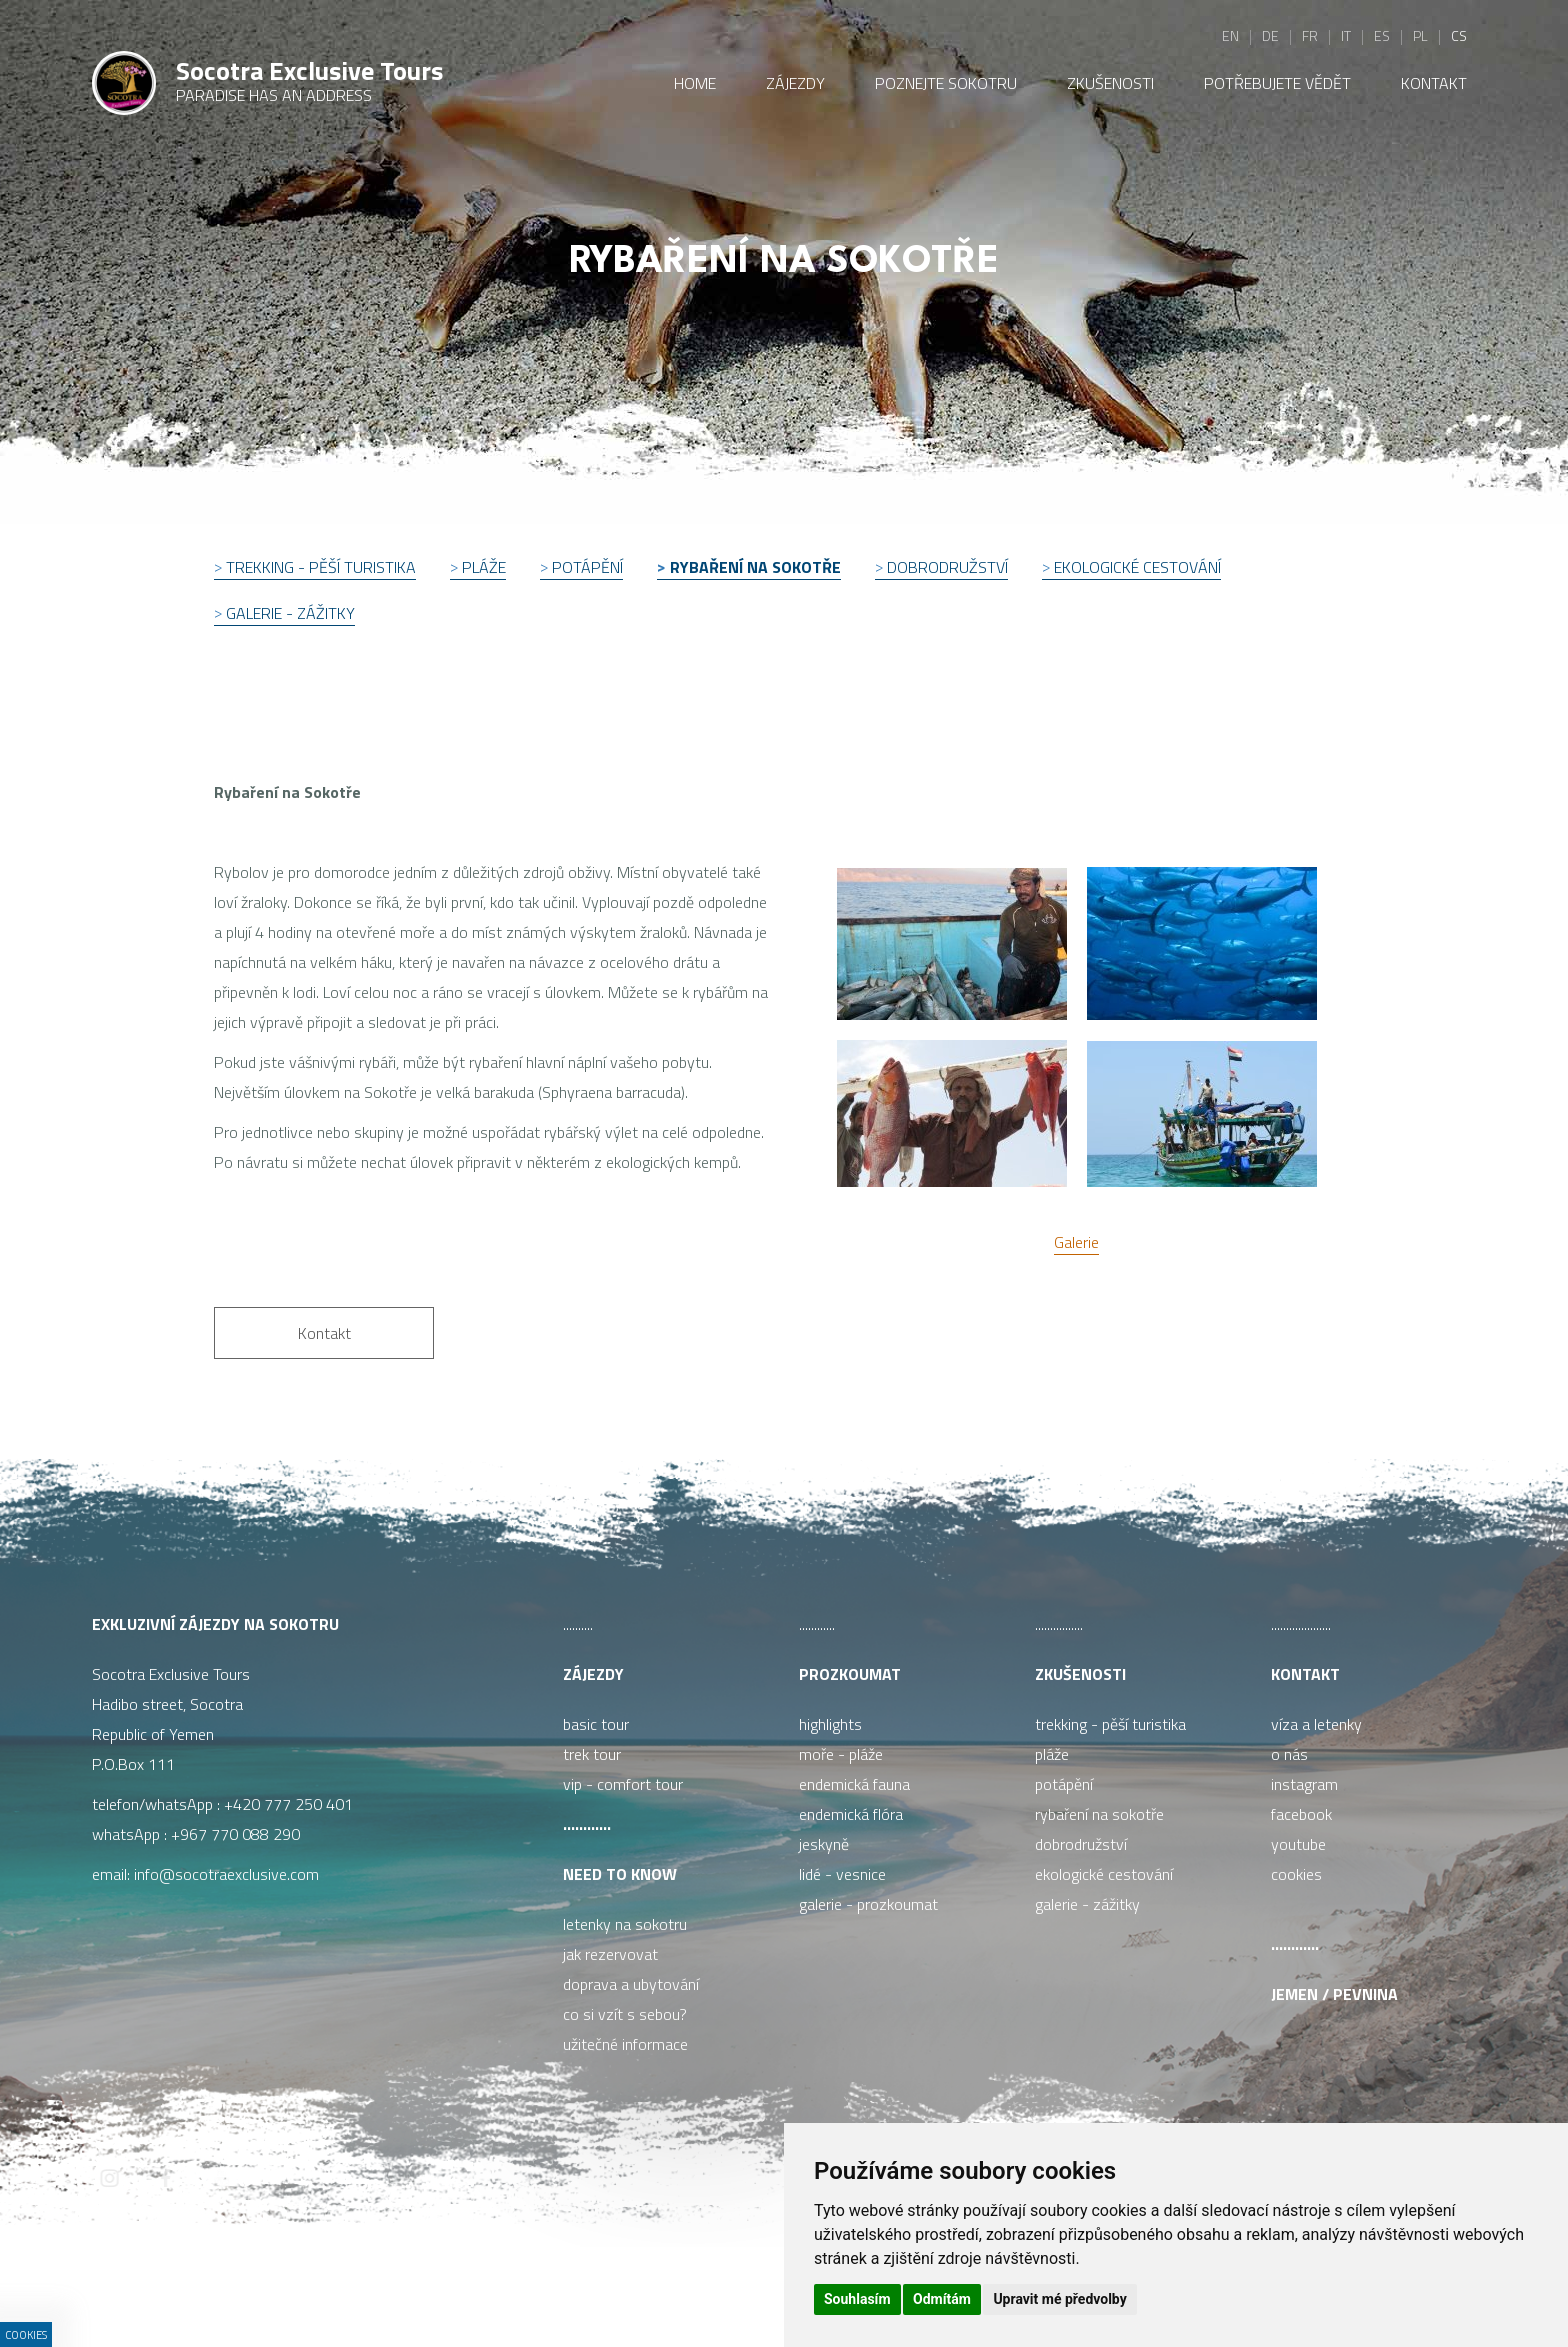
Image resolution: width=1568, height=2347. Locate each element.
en (1230, 35)
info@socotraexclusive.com (230, 1874)
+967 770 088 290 (235, 1834)
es (1382, 35)
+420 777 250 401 (288, 1804)
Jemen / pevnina (1334, 1994)
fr (1310, 35)
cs (1459, 35)
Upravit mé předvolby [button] (1059, 2299)
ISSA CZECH (576, 2291)
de (1270, 35)
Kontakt (1305, 1674)
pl (1420, 35)
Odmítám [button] (942, 2299)
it (1346, 35)
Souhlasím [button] (857, 2299)
